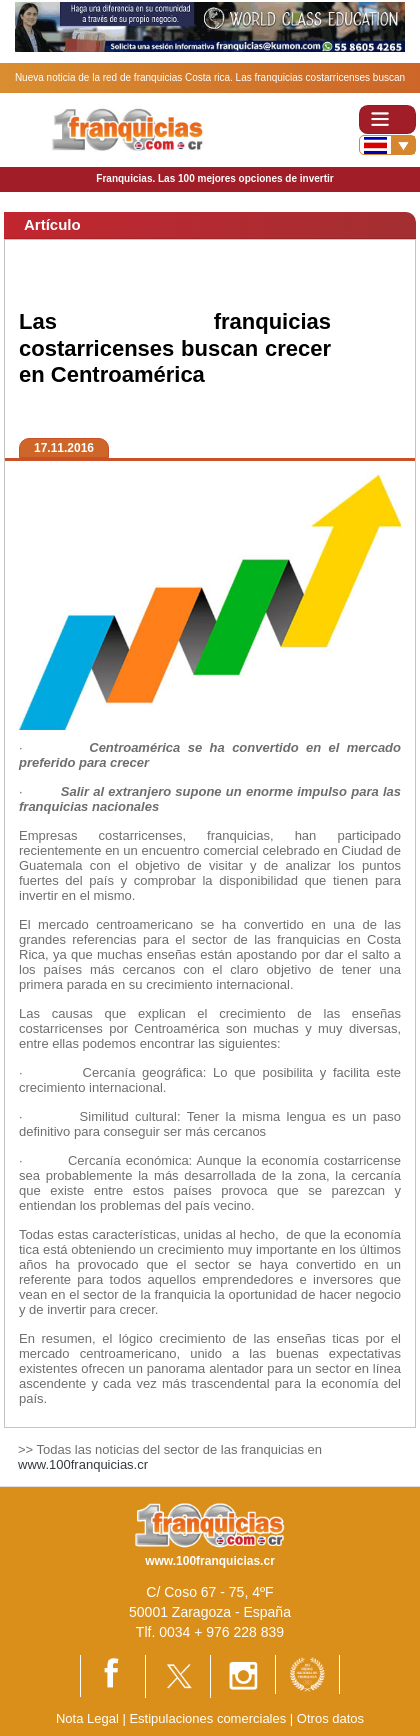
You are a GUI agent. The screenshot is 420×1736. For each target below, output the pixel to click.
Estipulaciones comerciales (209, 1718)
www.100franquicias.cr (83, 1464)
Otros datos (330, 1718)
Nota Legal (87, 1718)
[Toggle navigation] (387, 119)
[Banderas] (387, 145)
